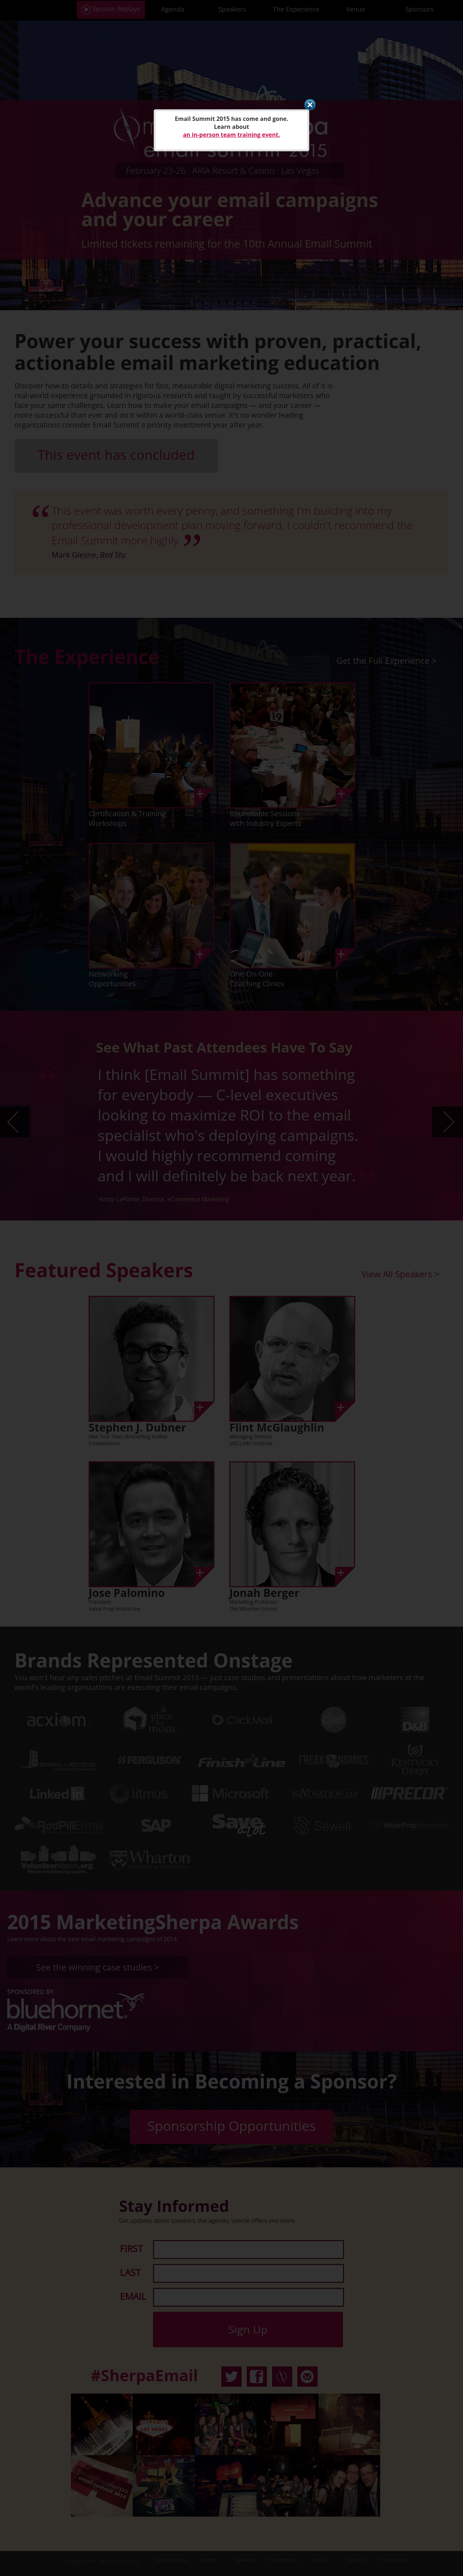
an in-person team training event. (231, 135)
